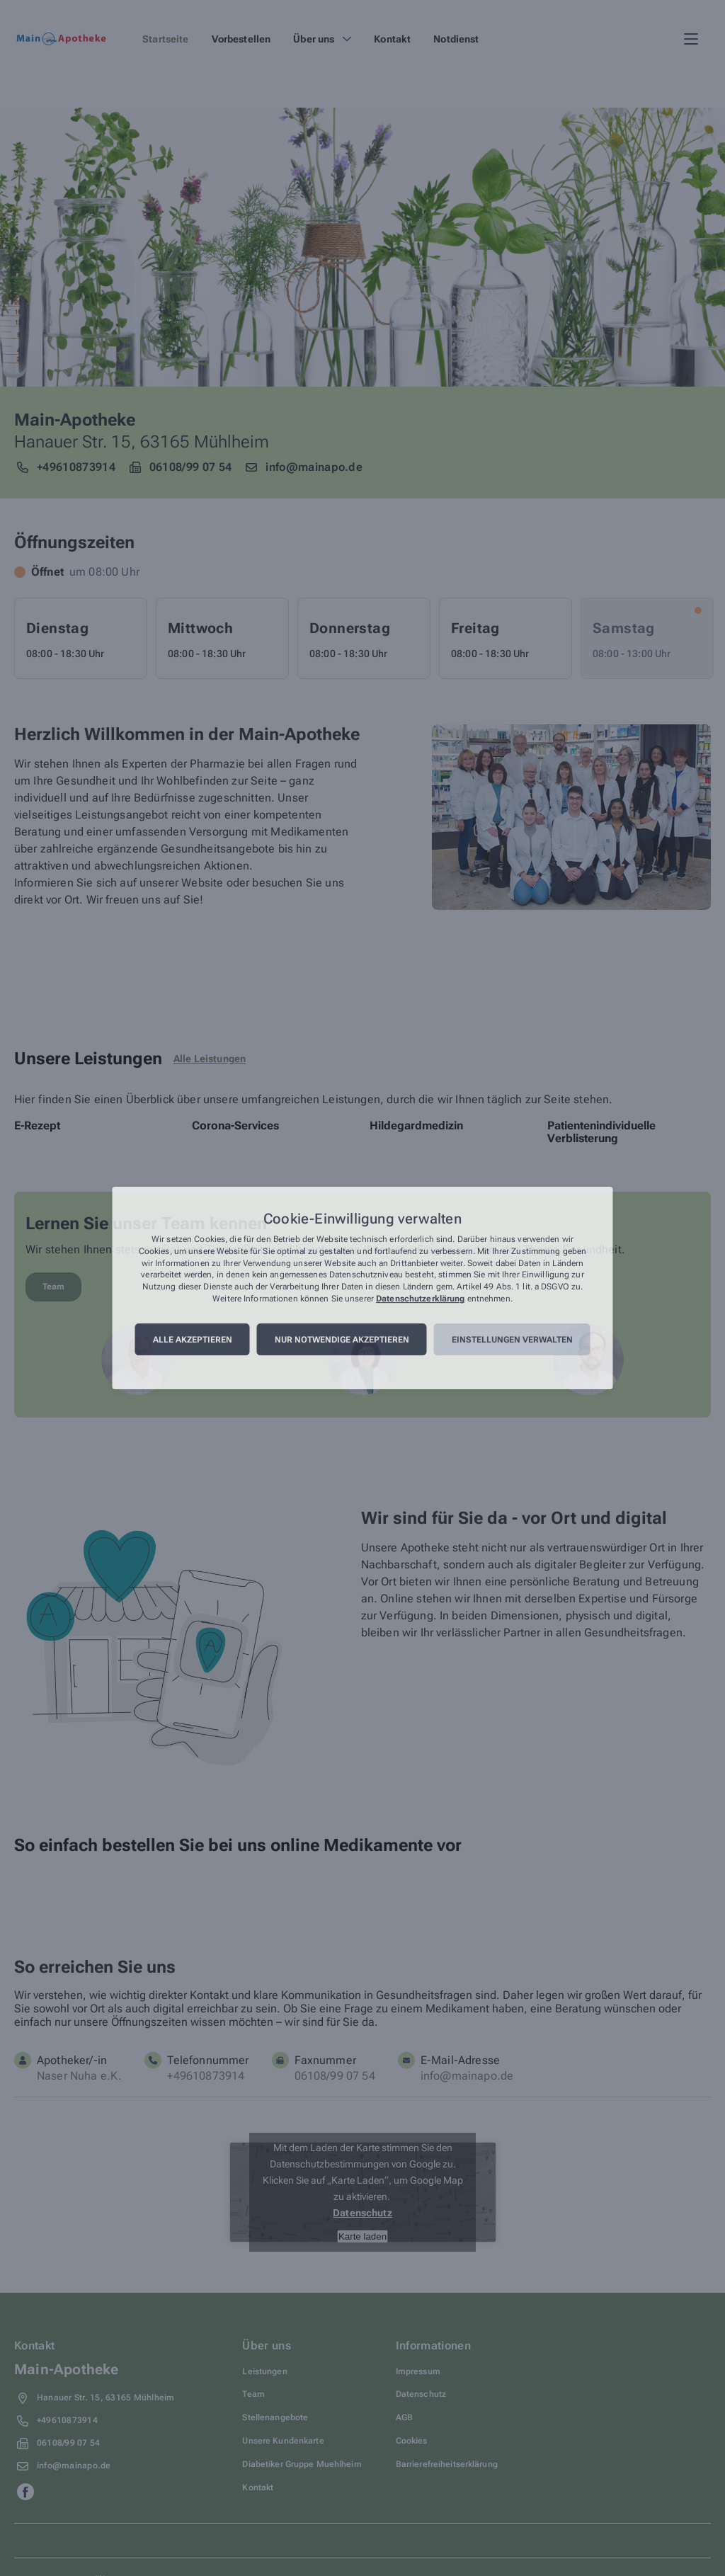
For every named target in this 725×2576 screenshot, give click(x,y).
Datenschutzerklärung (420, 1299)
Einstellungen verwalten (512, 1340)
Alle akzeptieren (192, 1340)
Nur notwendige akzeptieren (342, 1340)
